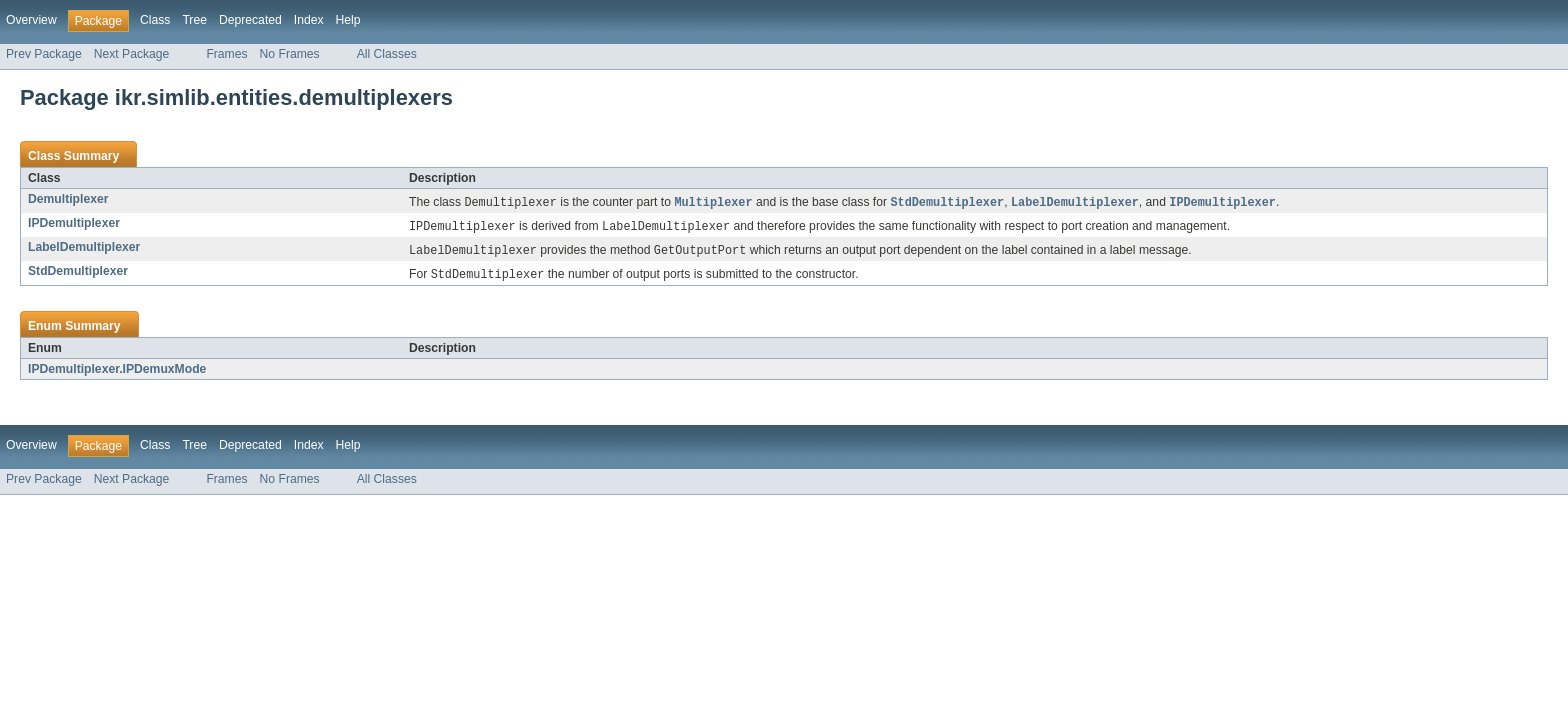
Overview (31, 20)
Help (348, 20)
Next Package (132, 54)
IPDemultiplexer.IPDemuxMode (117, 373)
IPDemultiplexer (74, 224)
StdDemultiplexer (78, 274)
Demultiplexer (68, 199)
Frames (226, 54)
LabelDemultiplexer (84, 249)
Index (309, 20)
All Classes (387, 54)
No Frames (290, 54)
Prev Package (44, 54)
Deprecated (250, 20)
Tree (194, 20)
